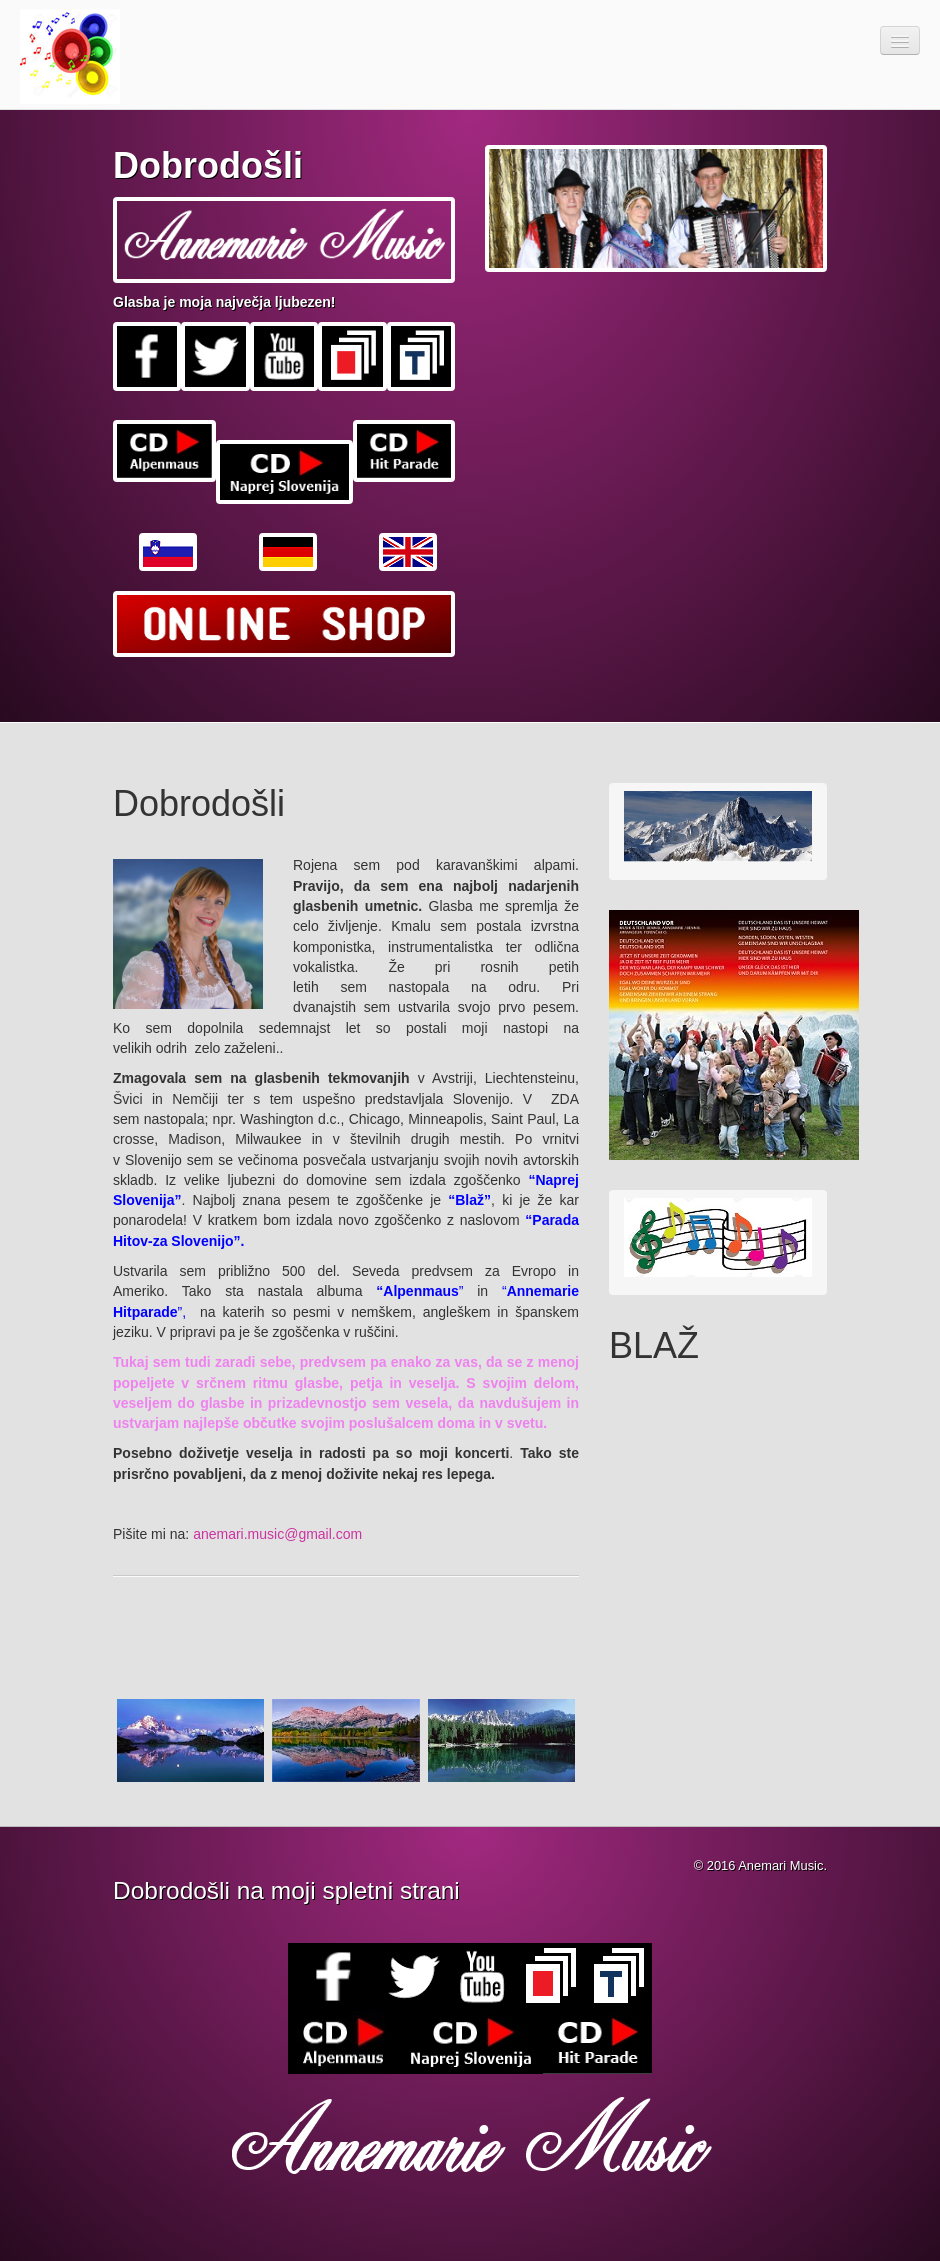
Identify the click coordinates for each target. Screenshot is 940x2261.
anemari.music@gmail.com (277, 1534)
